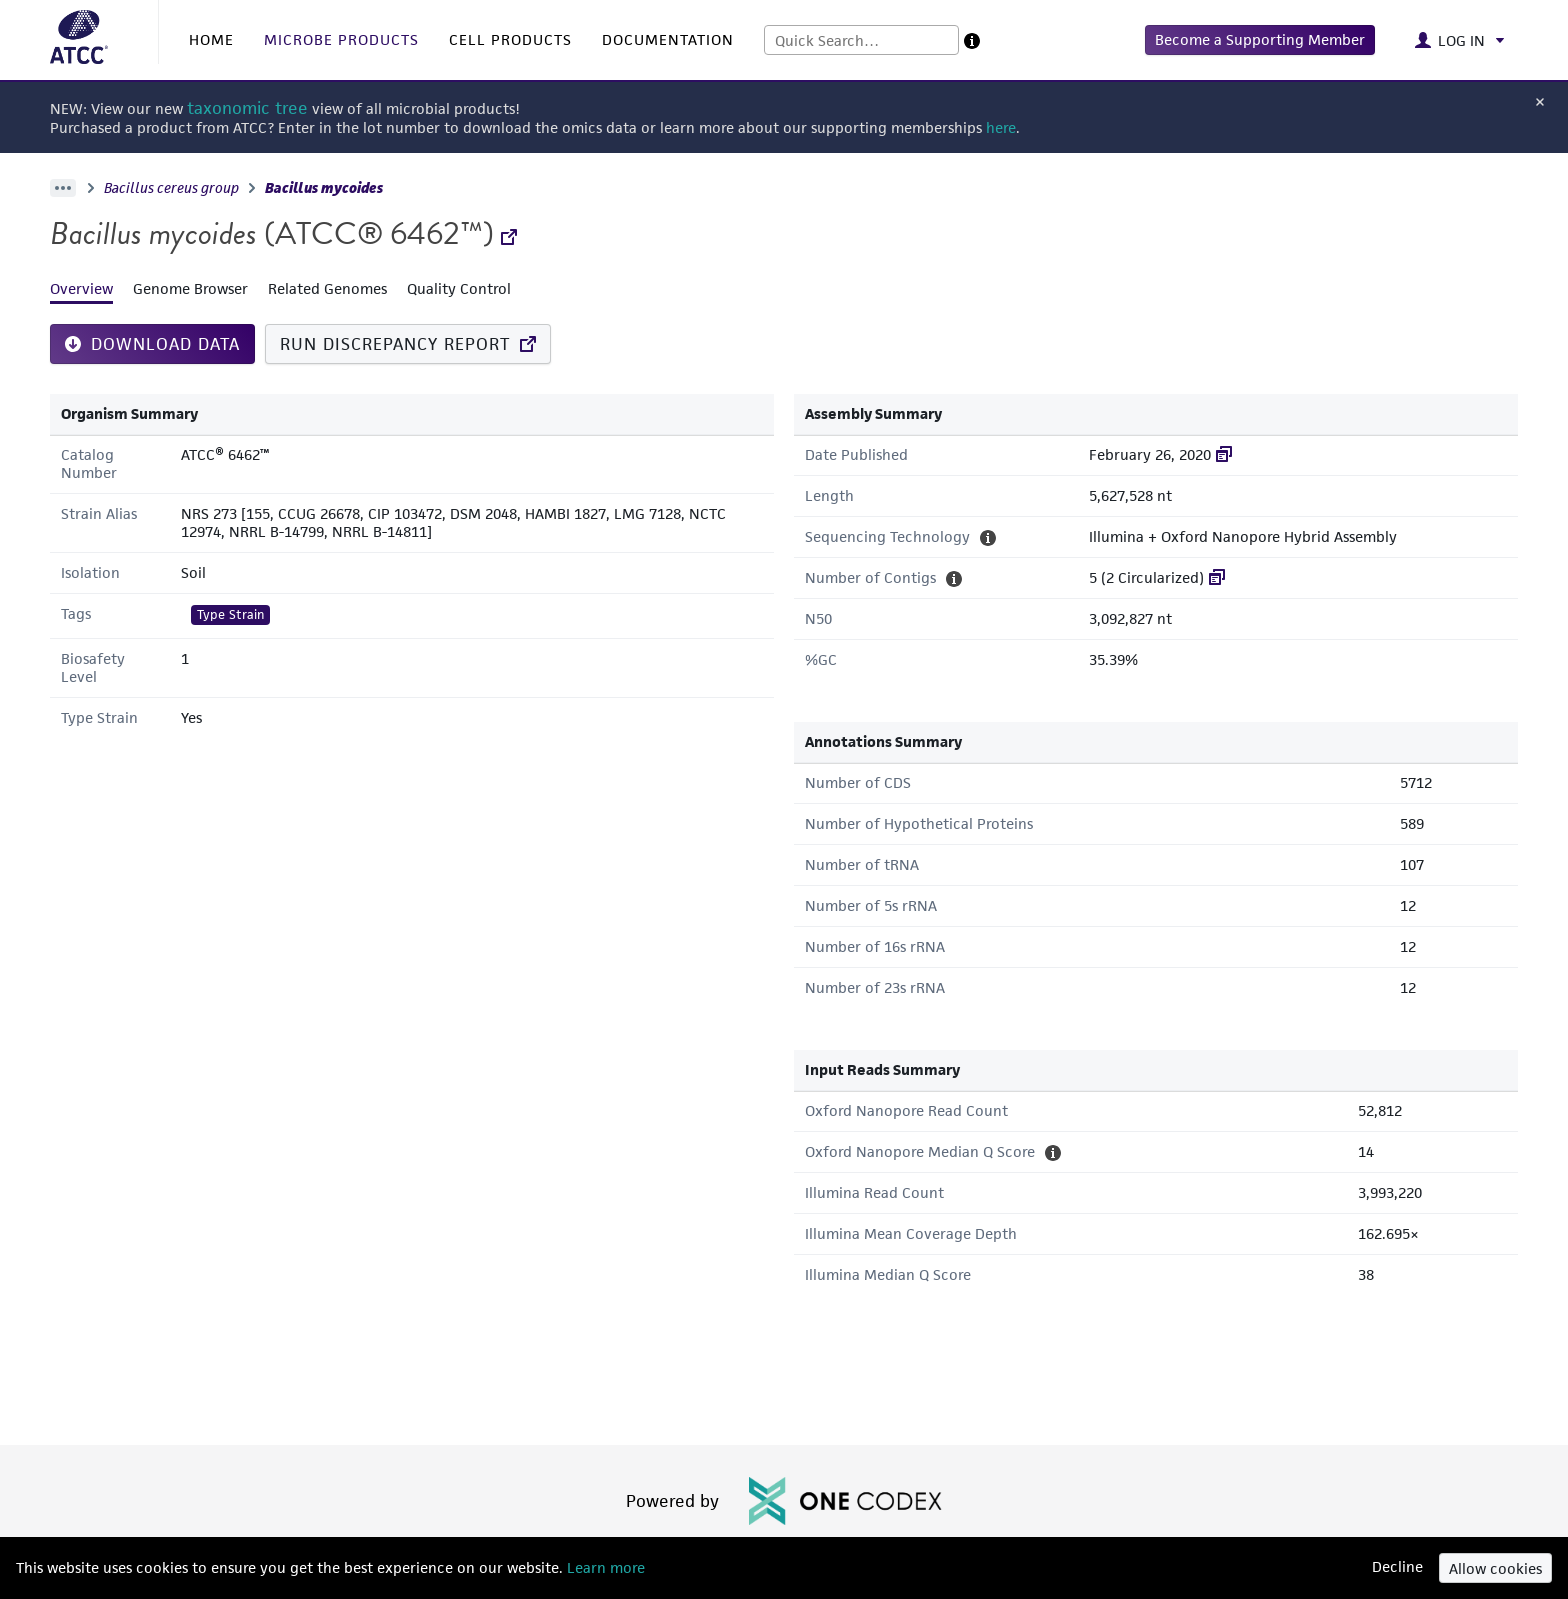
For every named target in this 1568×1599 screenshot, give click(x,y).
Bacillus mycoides (324, 188)
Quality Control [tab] (459, 288)
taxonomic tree (247, 108)
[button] (1260, 40)
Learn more (604, 1567)
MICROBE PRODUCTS (341, 39)
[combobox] (861, 40)
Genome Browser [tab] (190, 288)
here (1001, 127)
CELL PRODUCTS (510, 39)
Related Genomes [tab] (327, 288)
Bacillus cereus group (171, 188)
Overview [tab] (81, 288)
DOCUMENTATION (668, 39)
